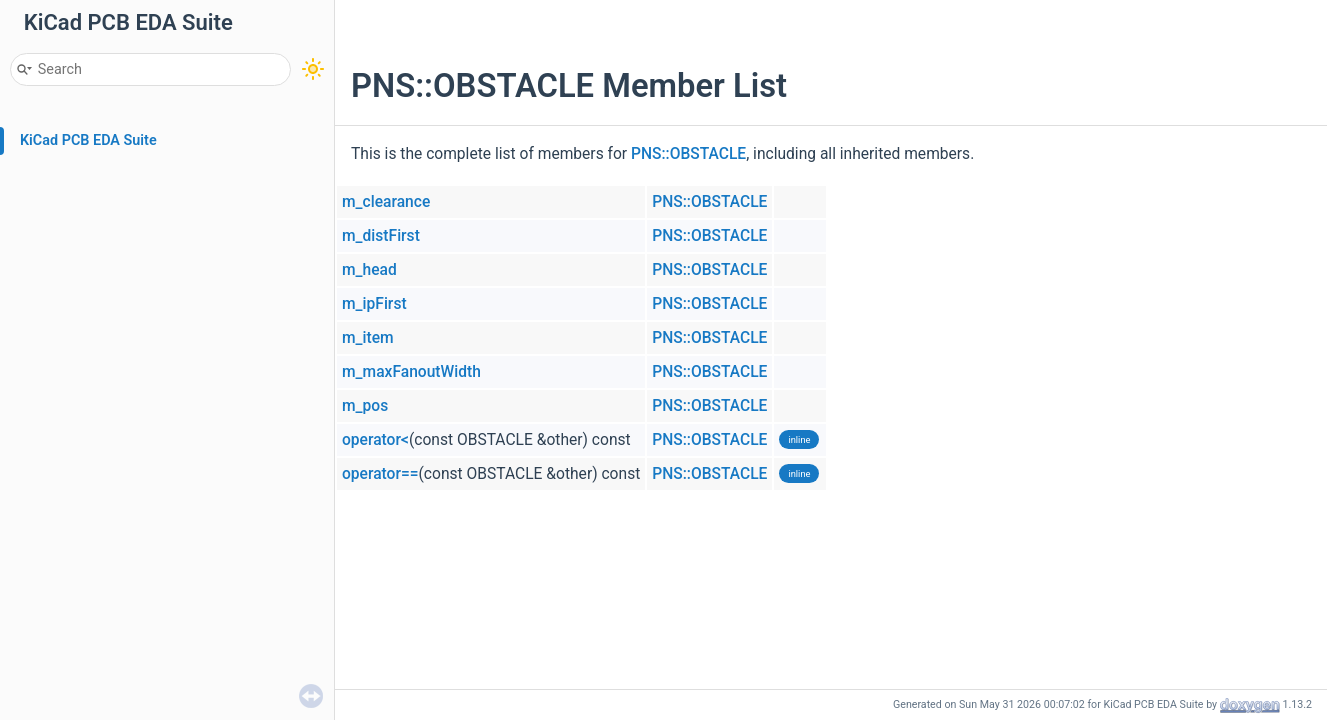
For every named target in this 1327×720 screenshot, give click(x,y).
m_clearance (386, 202)
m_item (368, 338)
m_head (369, 270)
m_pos (365, 406)
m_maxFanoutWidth (411, 372)
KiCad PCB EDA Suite (88, 140)
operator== (380, 474)
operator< (375, 440)
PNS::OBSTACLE (688, 154)
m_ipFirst (374, 304)
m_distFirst (381, 236)
